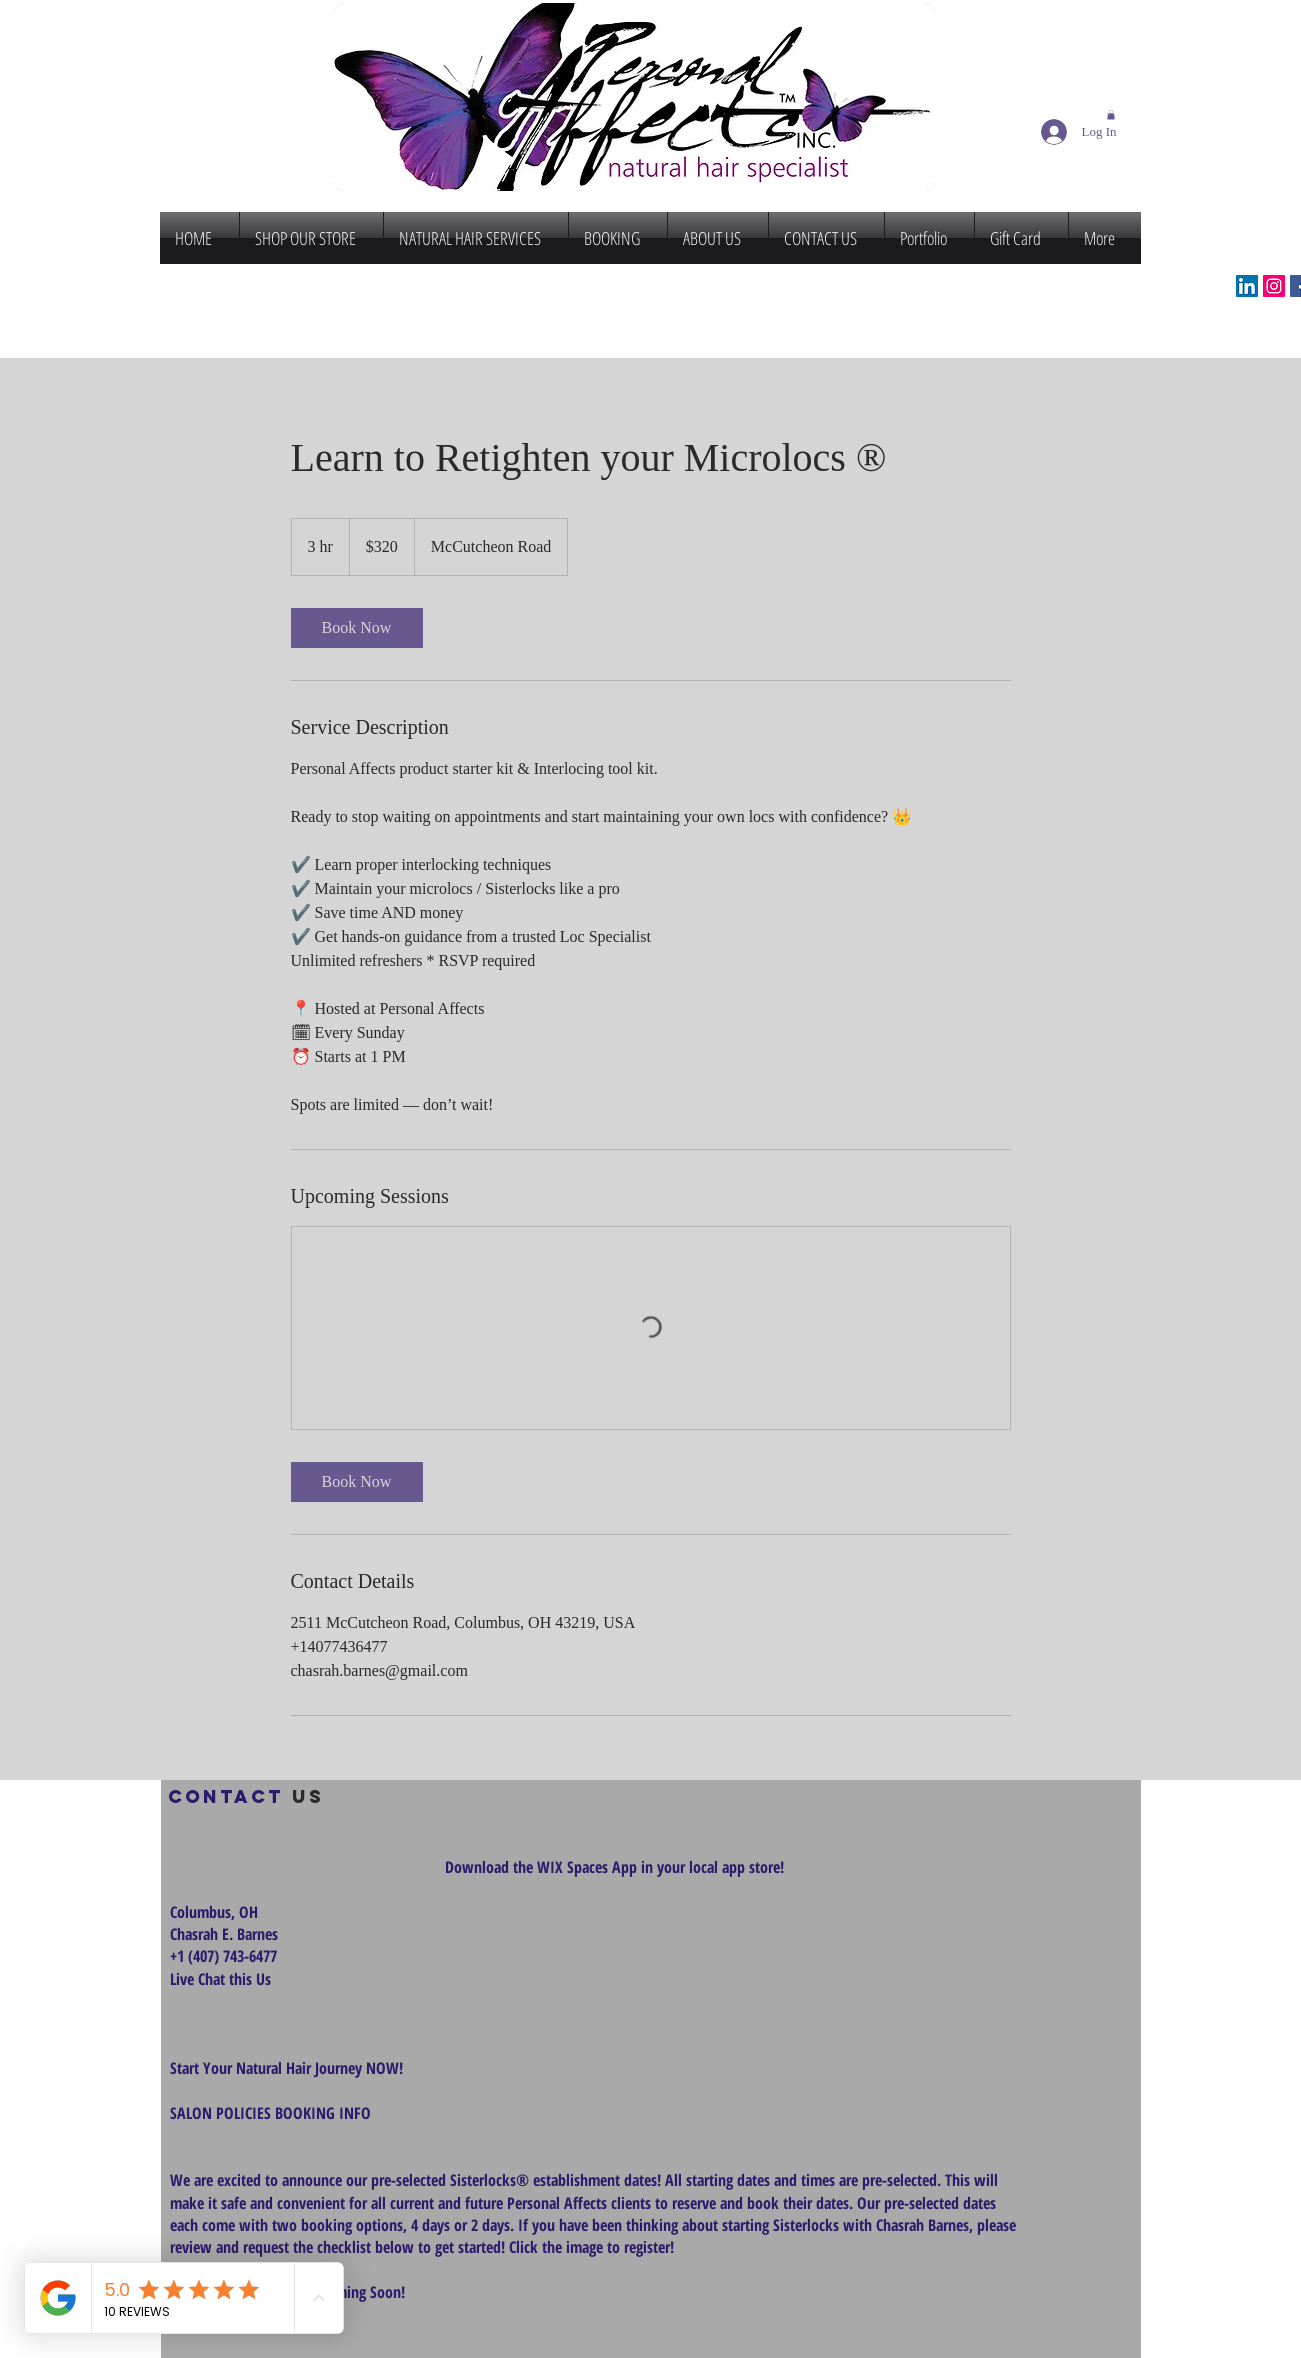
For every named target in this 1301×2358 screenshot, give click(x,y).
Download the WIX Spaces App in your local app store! (614, 1867)
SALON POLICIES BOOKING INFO (270, 2113)
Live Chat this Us (222, 1979)
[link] (357, 628)
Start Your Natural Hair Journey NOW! (286, 2068)
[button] (1111, 115)
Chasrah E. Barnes (224, 1934)
